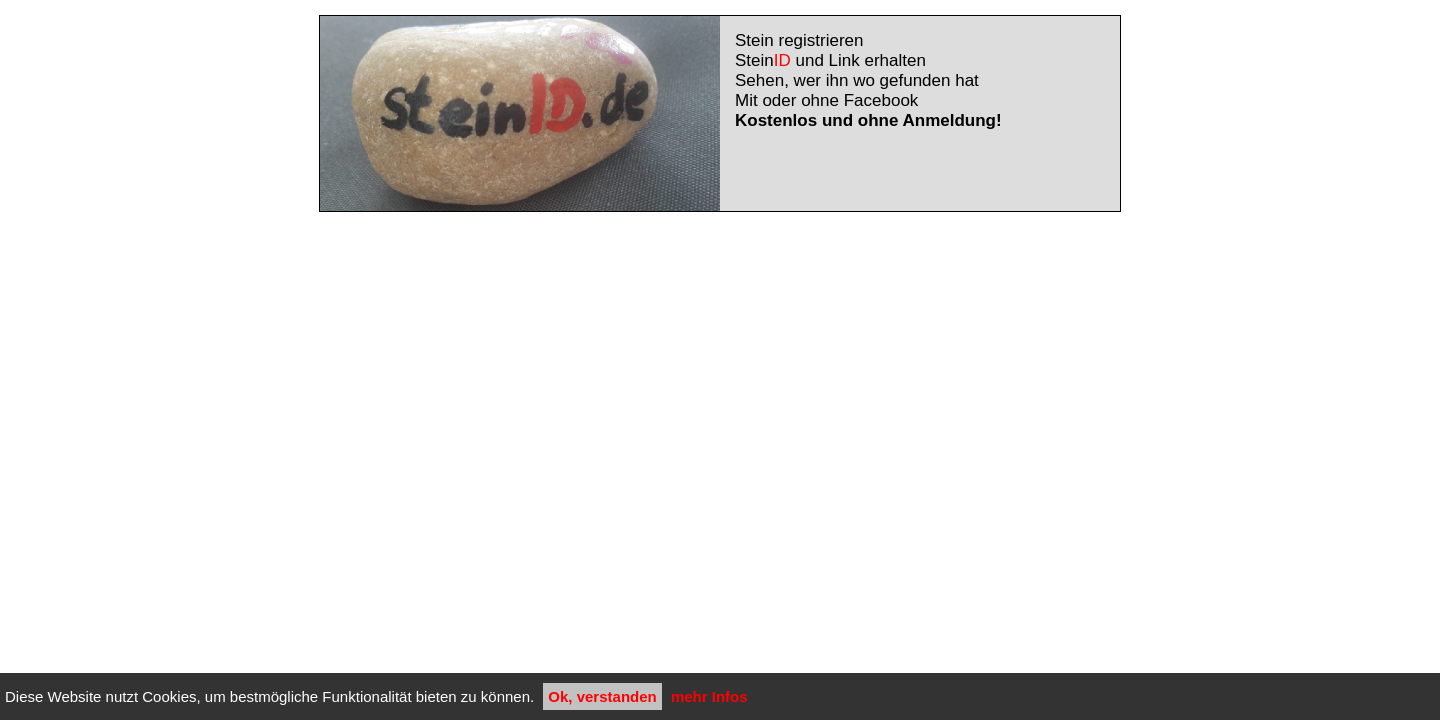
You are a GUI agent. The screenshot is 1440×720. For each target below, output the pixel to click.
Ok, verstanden (602, 696)
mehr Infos (709, 696)
